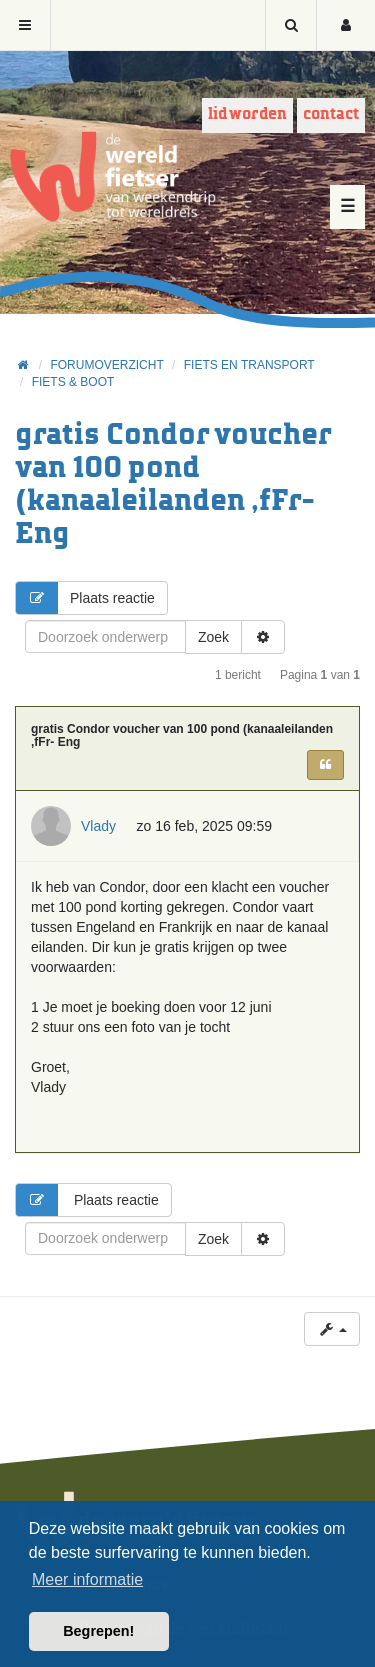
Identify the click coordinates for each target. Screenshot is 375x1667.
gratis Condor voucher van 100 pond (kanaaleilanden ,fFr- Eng (182, 735)
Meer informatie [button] (87, 1579)
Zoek (213, 637)
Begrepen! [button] (98, 1631)
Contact (331, 114)
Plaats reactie (85, 598)
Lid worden (247, 114)
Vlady (98, 826)
